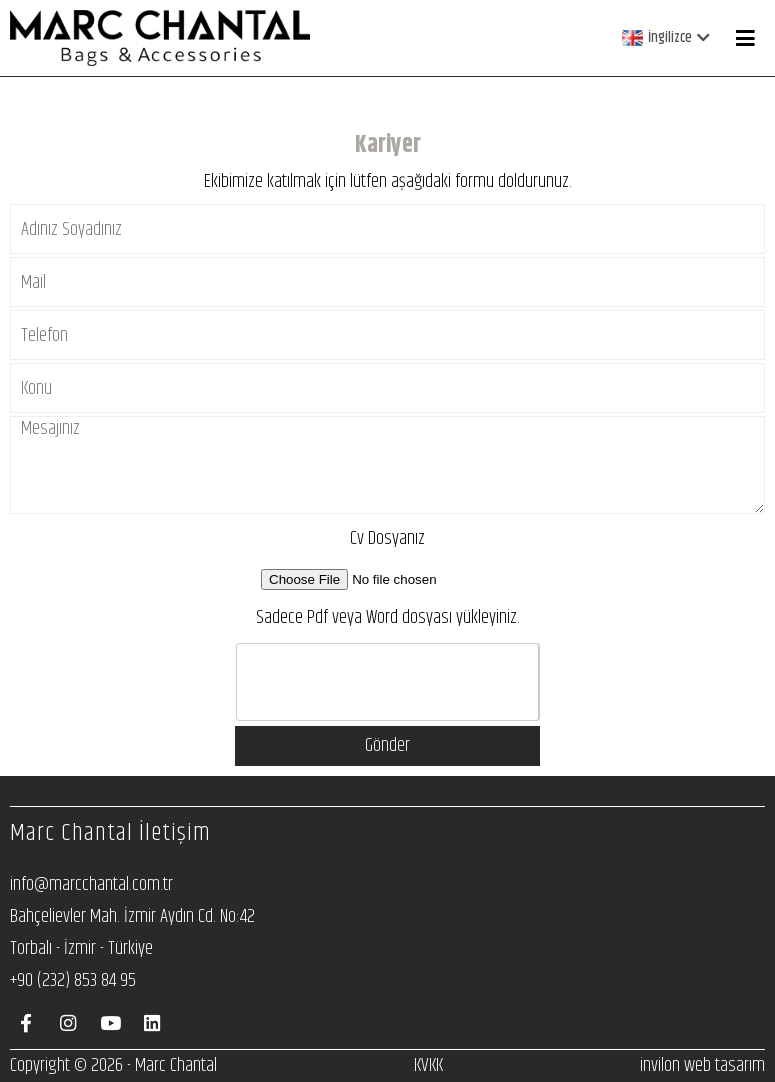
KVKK (428, 1065)
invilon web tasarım (702, 1065)
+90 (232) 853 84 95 (73, 980)
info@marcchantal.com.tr (91, 884)
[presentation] (389, 683)
